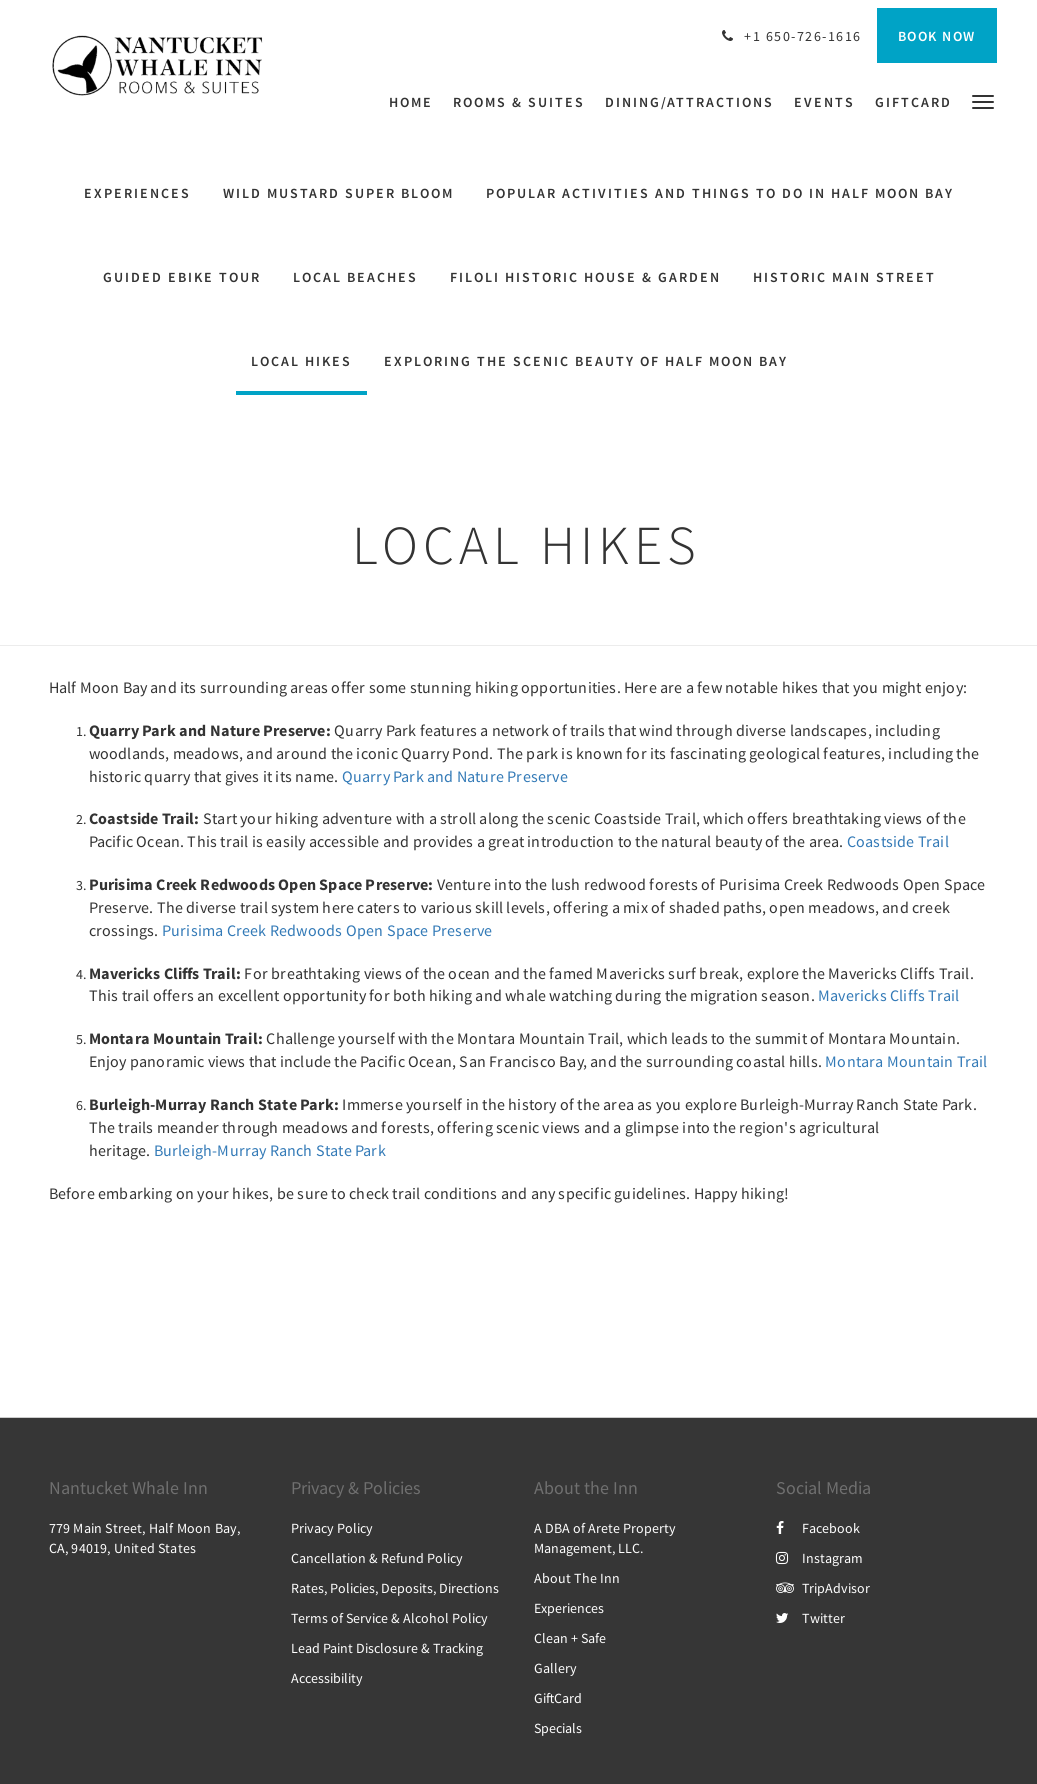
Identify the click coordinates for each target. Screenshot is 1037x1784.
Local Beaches (355, 277)
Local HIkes (301, 361)
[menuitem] (416, 102)
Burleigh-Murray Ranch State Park (270, 1150)
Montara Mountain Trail (906, 1061)
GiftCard (558, 1698)
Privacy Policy (332, 1528)
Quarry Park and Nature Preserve (455, 776)
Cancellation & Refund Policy (377, 1558)
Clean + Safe (570, 1638)
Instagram (819, 1558)
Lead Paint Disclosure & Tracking (387, 1648)
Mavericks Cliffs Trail (888, 995)
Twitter (810, 1618)
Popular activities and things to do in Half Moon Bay (720, 193)
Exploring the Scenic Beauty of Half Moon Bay (586, 361)
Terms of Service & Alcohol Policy (389, 1618)
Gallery (555, 1668)
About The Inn (577, 1578)
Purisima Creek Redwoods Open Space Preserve (327, 930)
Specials (558, 1728)
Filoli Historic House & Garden (585, 277)
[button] (983, 100)
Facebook (818, 1528)
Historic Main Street (844, 277)
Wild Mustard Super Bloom (338, 193)
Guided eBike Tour (182, 277)
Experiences (137, 193)
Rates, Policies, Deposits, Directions (395, 1588)
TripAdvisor (823, 1588)
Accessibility (327, 1678)
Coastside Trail (898, 841)
